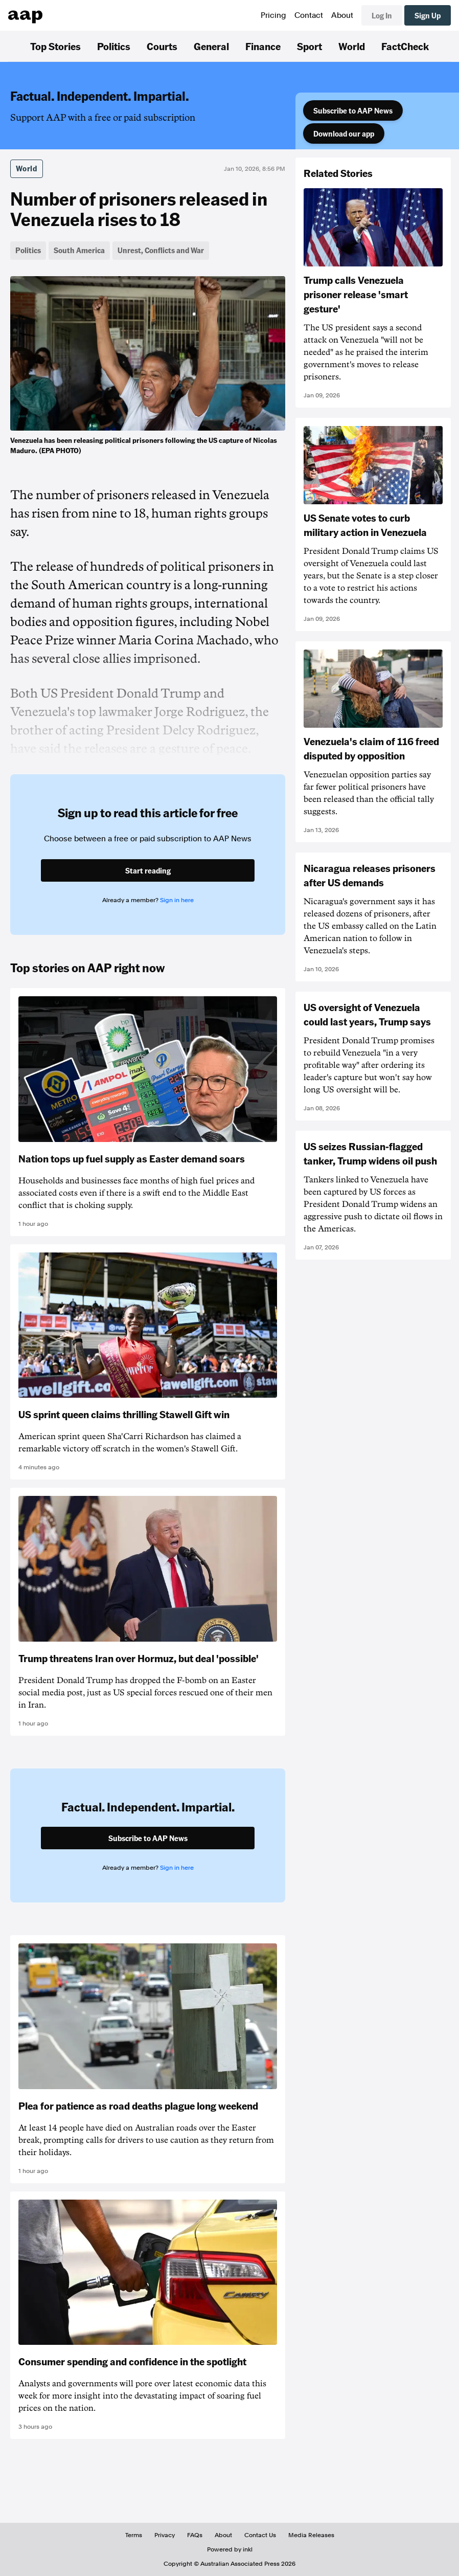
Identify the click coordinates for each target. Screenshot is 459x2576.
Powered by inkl (230, 2549)
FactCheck (405, 46)
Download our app (343, 133)
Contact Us (260, 2535)
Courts (162, 46)
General (211, 46)
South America (79, 250)
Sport (309, 46)
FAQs (194, 2535)
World (351, 46)
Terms (133, 2535)
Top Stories (55, 46)
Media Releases (311, 2535)
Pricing (273, 15)
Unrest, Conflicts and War (161, 250)
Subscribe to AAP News (353, 110)
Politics (113, 46)
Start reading (148, 870)
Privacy (164, 2535)
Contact (308, 15)
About (342, 15)
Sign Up (428, 15)
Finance (263, 46)
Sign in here (177, 900)
